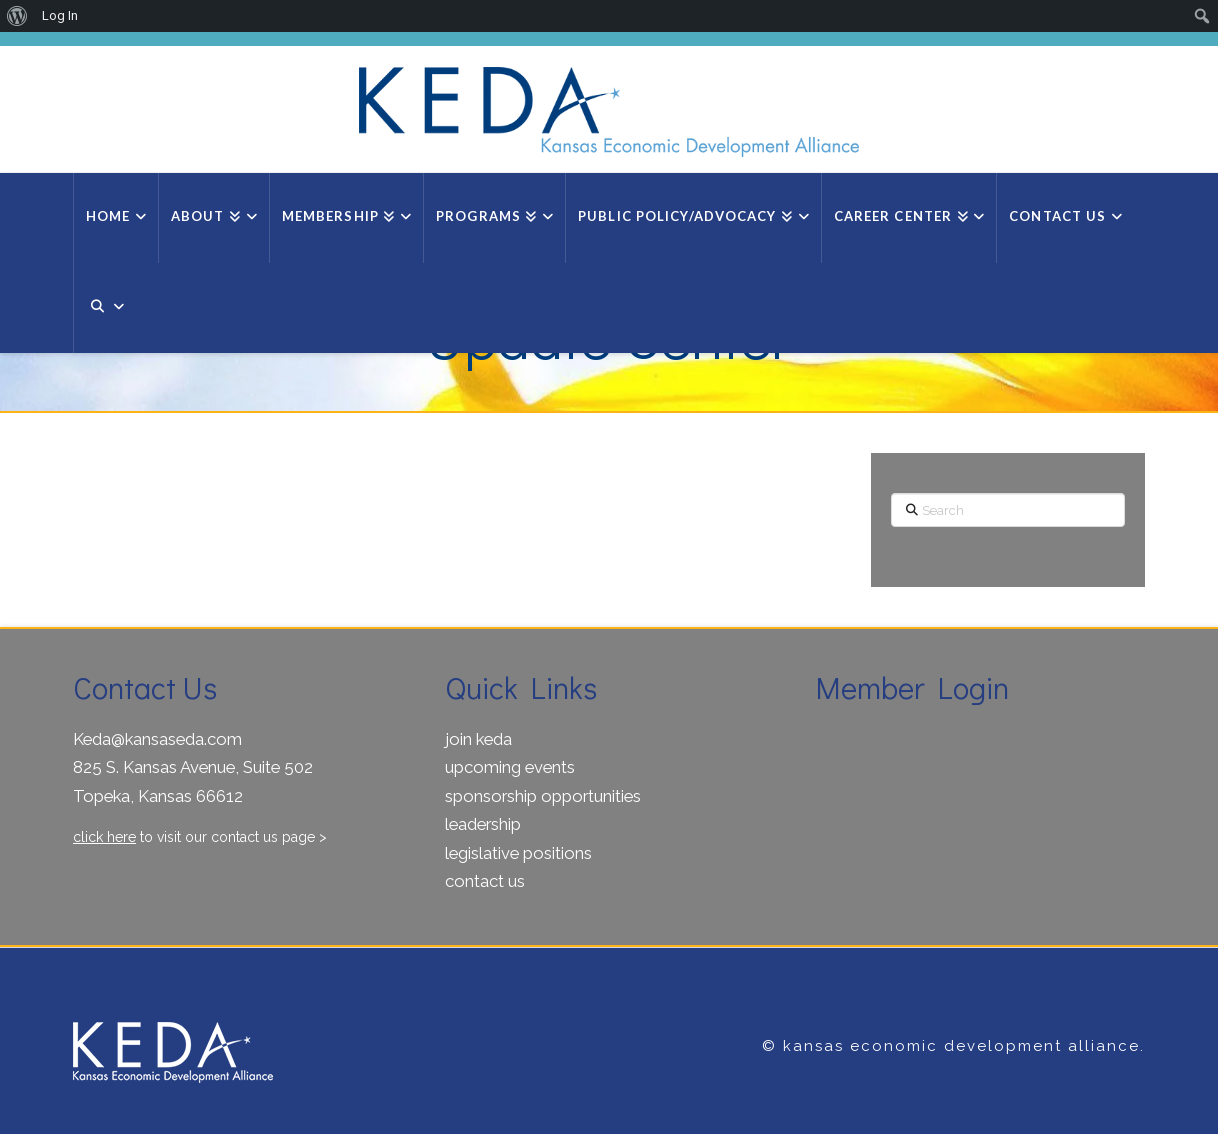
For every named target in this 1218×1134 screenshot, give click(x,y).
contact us (485, 881)
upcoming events (510, 767)
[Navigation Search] (105, 308)
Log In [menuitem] (60, 15)
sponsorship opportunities (543, 796)
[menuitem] (17, 16)
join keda (478, 739)
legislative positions (518, 853)
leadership (483, 824)
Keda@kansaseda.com (157, 739)
